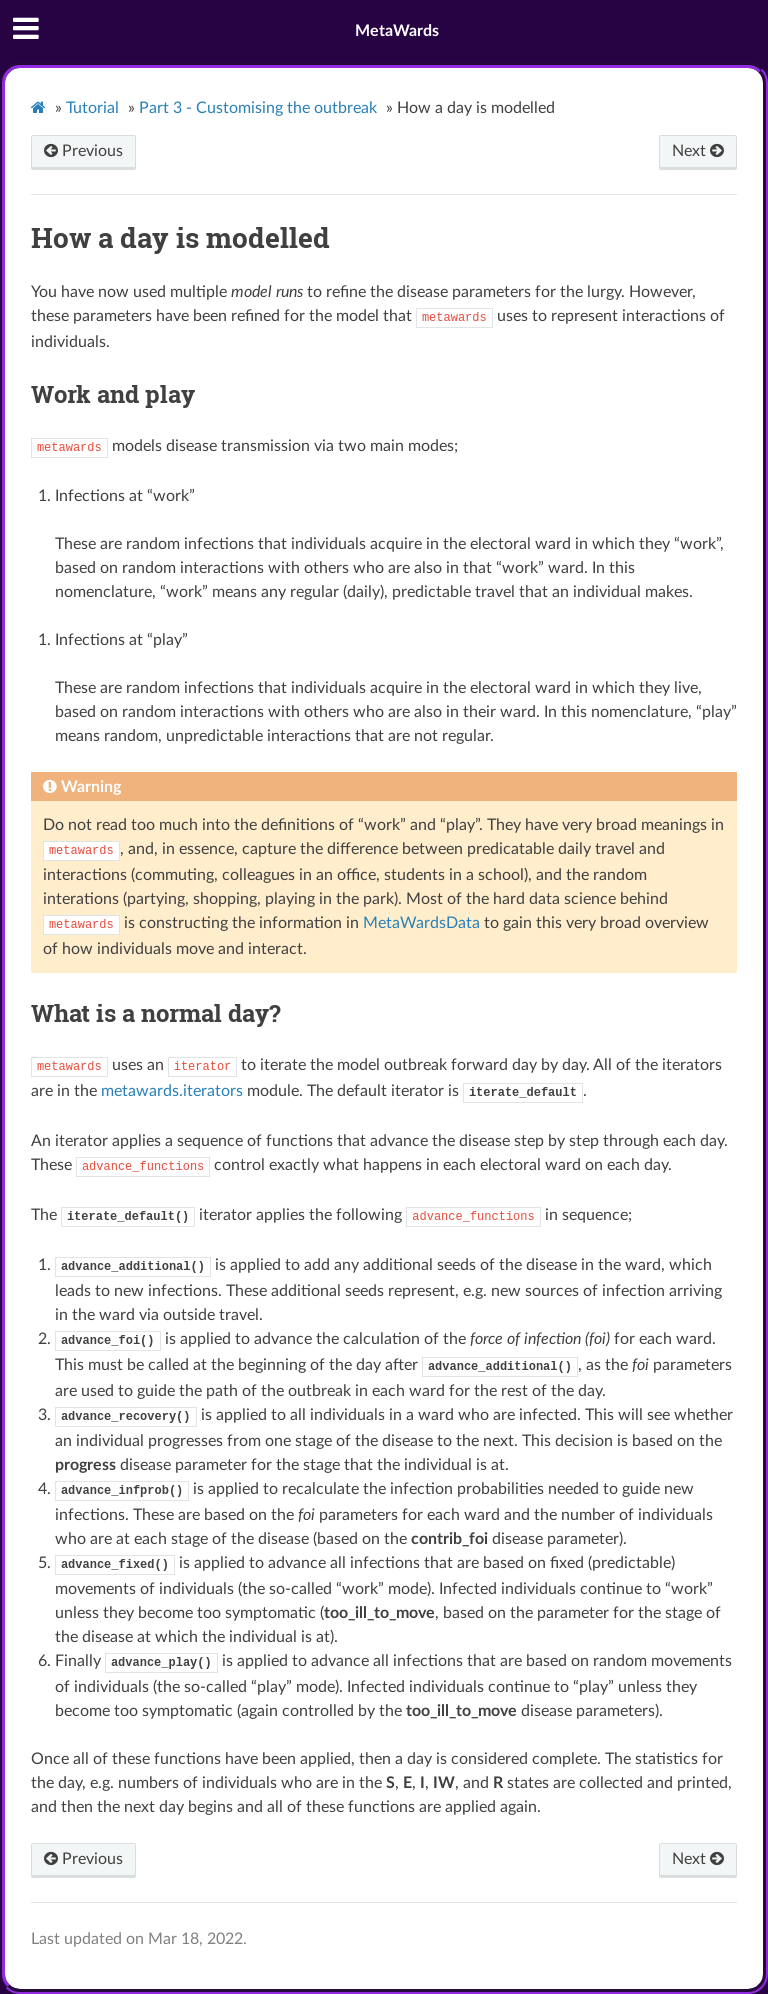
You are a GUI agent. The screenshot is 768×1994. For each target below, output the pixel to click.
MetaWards (397, 31)
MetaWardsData (421, 923)
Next (698, 151)
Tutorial (92, 108)
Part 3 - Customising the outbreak (258, 108)
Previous (83, 151)
